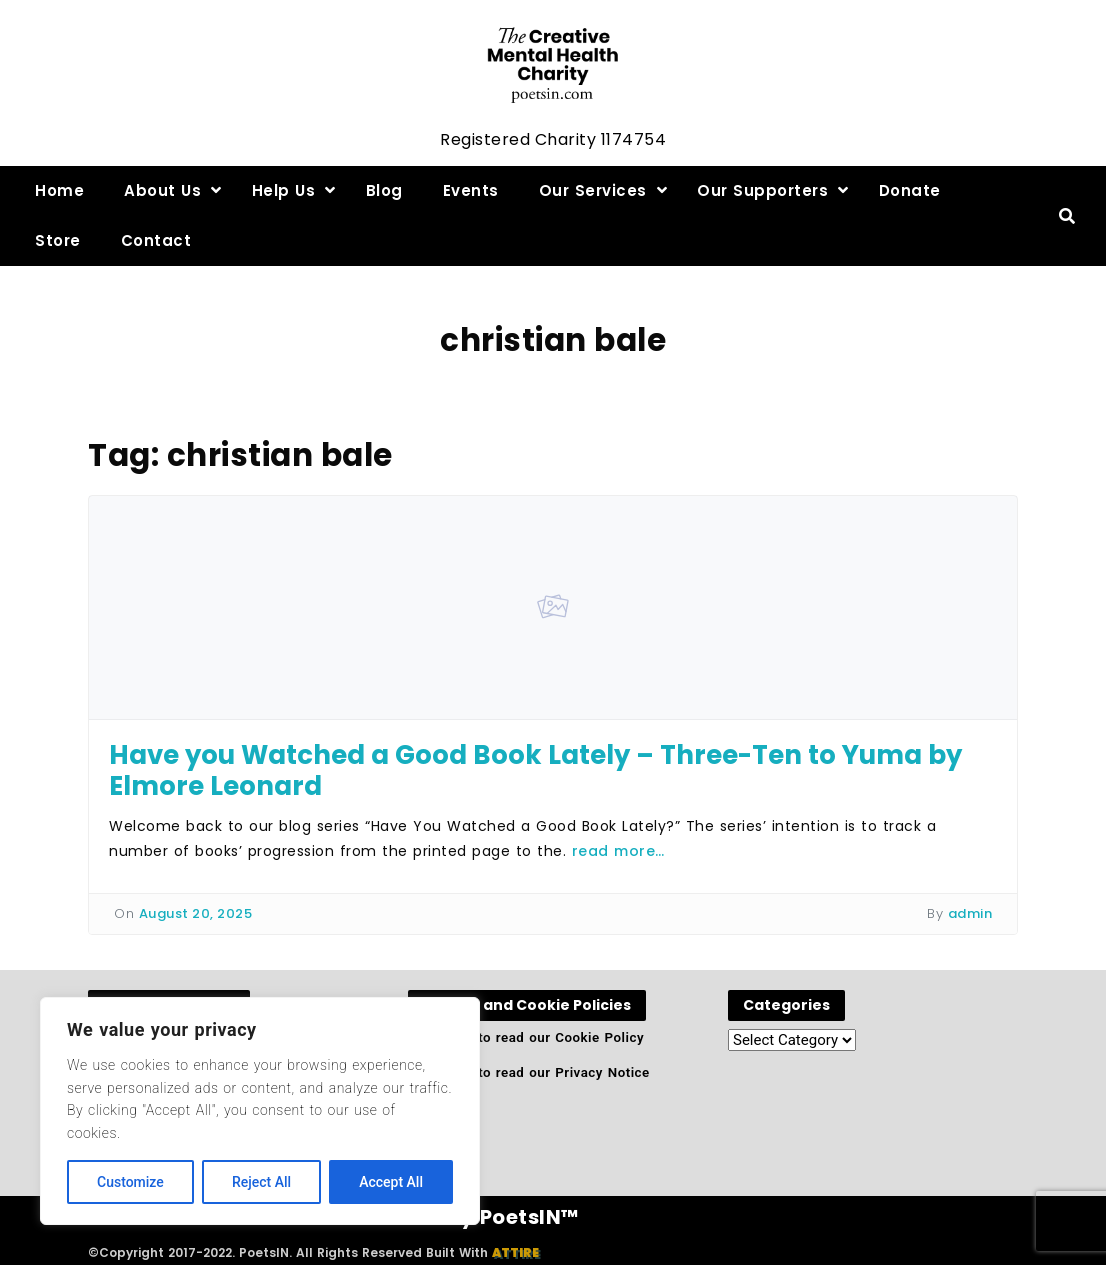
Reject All (261, 1182)
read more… (618, 851)
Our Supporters (762, 190)
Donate (910, 190)
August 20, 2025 (196, 913)
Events (471, 190)
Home (59, 190)
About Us (162, 190)
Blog (384, 190)
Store (58, 240)
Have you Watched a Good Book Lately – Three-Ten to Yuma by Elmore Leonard (535, 770)
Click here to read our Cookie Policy (526, 1037)
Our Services (593, 190)
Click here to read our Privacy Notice (529, 1072)
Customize (130, 1182)
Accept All (391, 1182)
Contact (156, 240)
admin (970, 913)
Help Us (284, 190)
